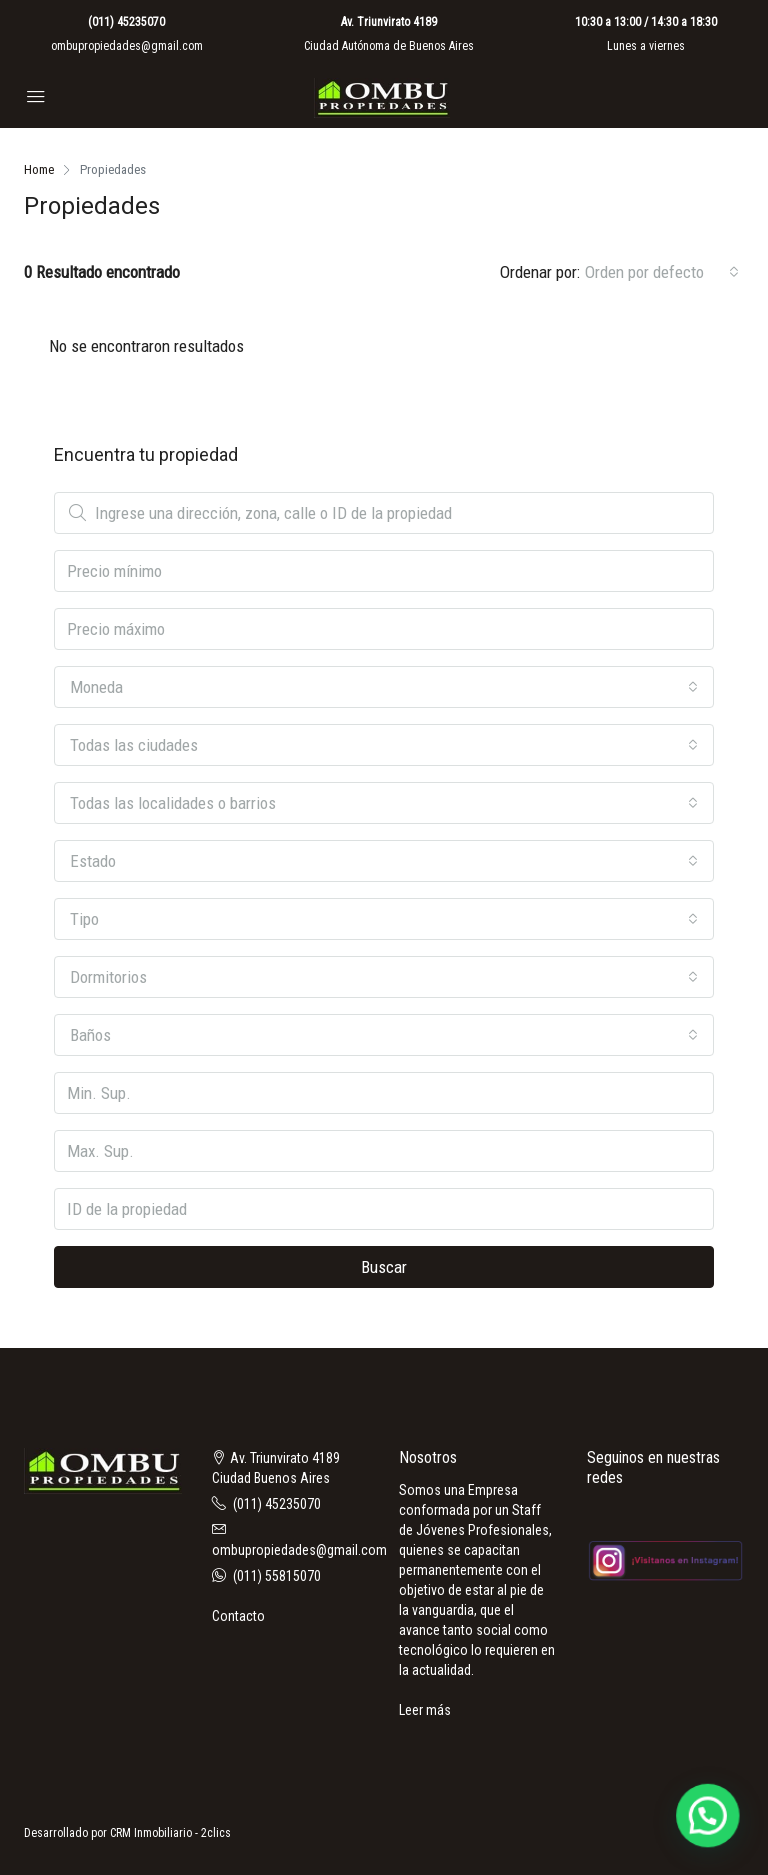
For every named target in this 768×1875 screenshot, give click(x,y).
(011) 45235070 (126, 22)
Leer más (425, 1710)
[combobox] (662, 272)
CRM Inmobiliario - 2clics (170, 1833)
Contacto (238, 1616)
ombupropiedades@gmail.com (127, 46)
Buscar (384, 1267)
